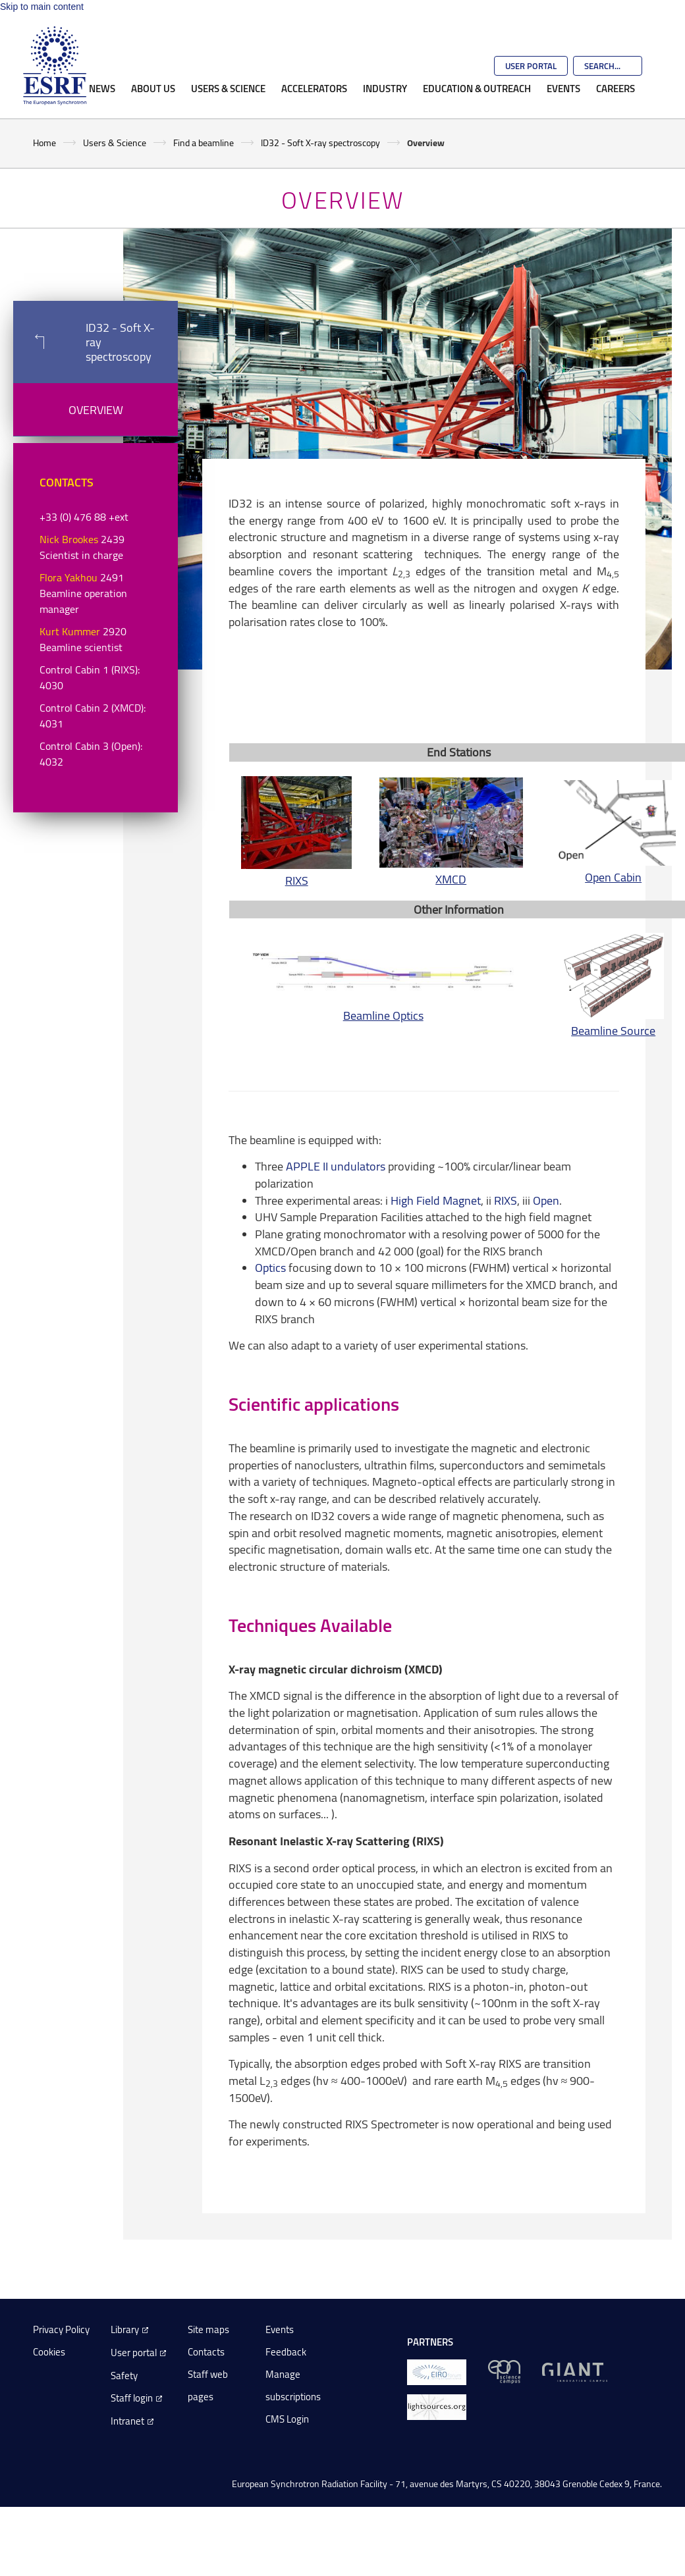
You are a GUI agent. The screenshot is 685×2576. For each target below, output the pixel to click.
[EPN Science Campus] (504, 2371)
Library (125, 2329)
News (102, 88)
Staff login (132, 2398)
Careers (615, 88)
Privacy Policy (61, 2329)
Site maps (208, 2329)
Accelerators (314, 88)
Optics (270, 1267)
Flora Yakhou (68, 577)
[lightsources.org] (436, 2406)
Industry (385, 88)
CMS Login (287, 2419)
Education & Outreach (477, 88)
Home (44, 142)
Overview (95, 409)
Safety (124, 2375)
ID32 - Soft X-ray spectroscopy (320, 142)
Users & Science (228, 88)
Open (546, 1200)
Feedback (285, 2352)
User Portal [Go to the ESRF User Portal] (531, 66)
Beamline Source (613, 1030)
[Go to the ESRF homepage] (54, 65)
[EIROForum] (436, 2371)
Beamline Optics (383, 1015)
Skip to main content (42, 6)
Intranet (127, 2421)
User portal (134, 2352)
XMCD (450, 879)
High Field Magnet (436, 1200)
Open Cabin (613, 877)
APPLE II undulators (335, 1166)
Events (563, 88)
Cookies (49, 2352)
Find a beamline (203, 142)
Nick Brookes (69, 539)
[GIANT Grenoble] (574, 2371)
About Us (153, 88)
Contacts (206, 2352)
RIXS (296, 880)
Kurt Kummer (70, 631)
